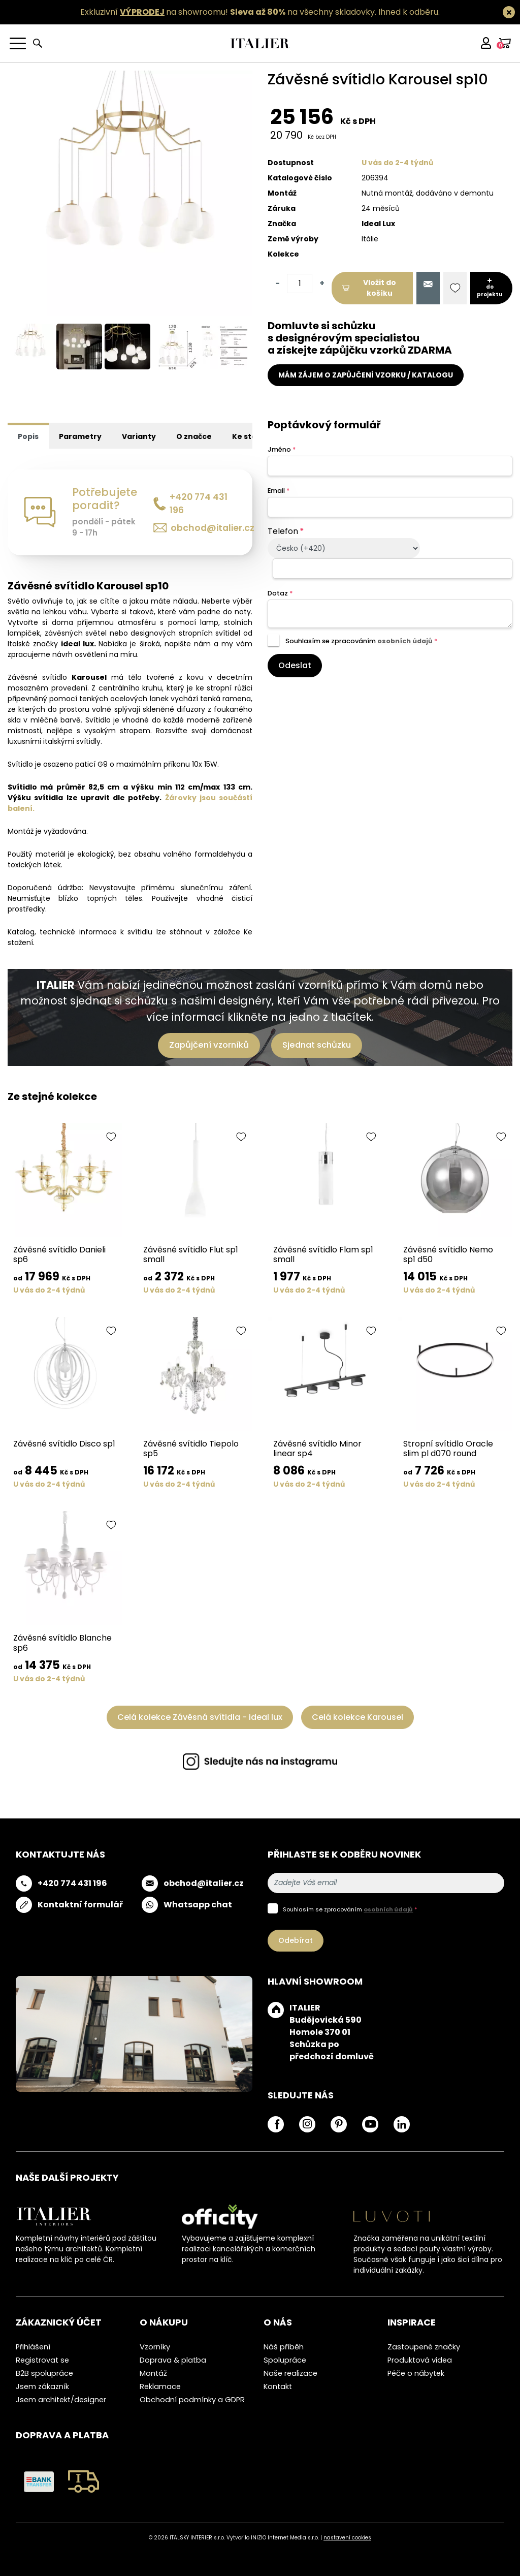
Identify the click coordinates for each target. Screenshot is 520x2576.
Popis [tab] (28, 436)
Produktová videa (419, 2360)
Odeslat (294, 665)
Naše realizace (290, 2373)
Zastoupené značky (423, 2347)
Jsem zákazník (42, 2386)
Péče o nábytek (415, 2373)
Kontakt (278, 2386)
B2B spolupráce (44, 2373)
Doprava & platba (173, 2360)
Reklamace (160, 2386)
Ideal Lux (378, 223)
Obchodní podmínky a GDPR (192, 2400)
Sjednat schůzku (316, 1045)
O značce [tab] (194, 436)
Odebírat (295, 1940)
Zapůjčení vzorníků (209, 1045)
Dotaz (280, 593)
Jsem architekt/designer (61, 2400)
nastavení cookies (347, 2537)
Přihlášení (33, 2347)
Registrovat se (42, 2360)
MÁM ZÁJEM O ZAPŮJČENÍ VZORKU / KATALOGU (365, 375)
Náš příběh (284, 2347)
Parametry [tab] (80, 436)
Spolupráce (285, 2360)
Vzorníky (155, 2347)
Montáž (153, 2373)
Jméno (282, 449)
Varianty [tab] (139, 436)
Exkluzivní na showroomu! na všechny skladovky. (228, 12)
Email (278, 490)
